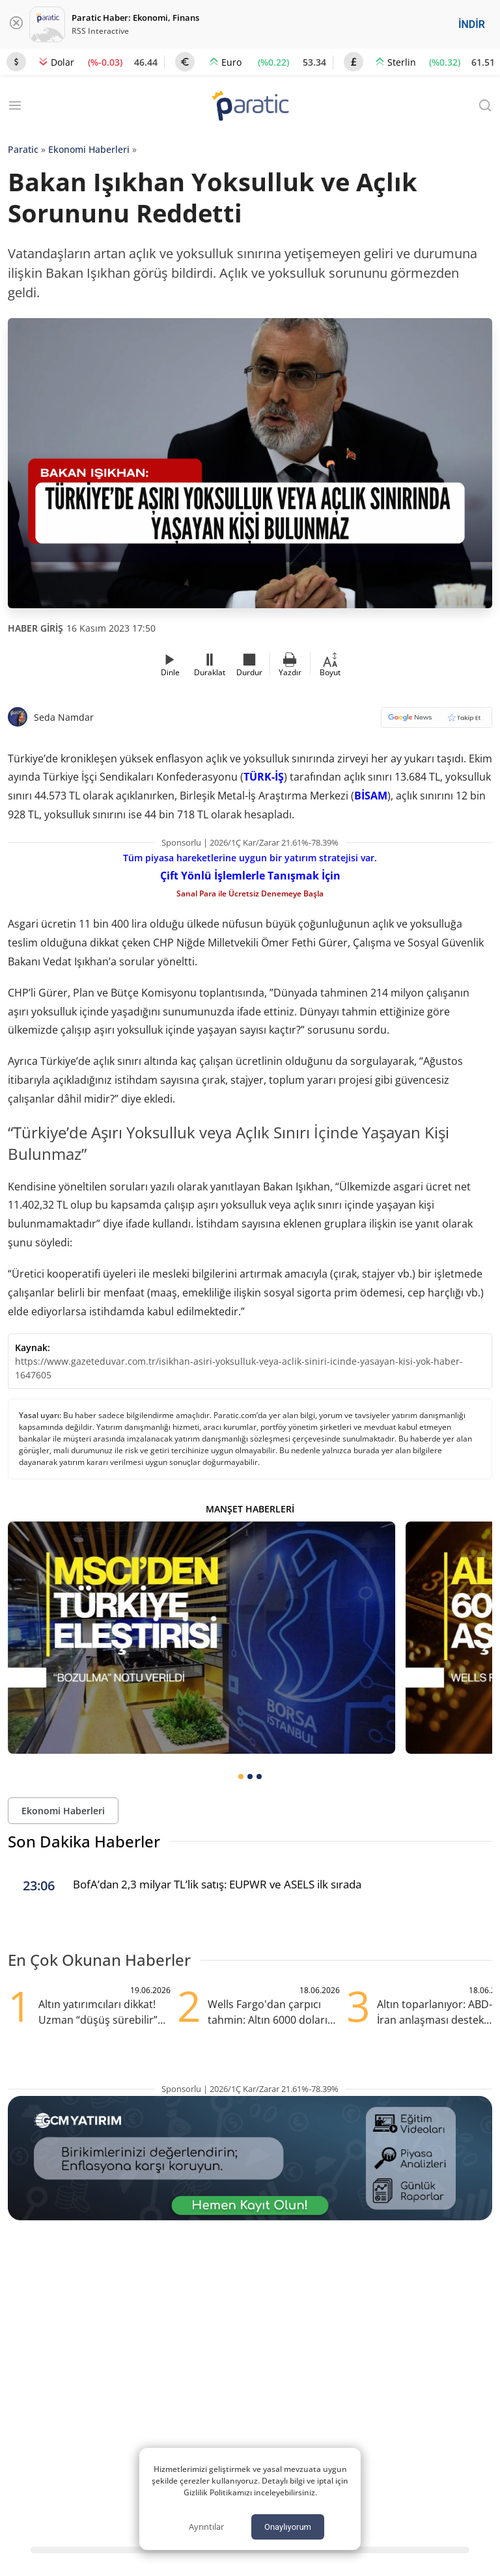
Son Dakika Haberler (84, 1841)
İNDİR (471, 24)
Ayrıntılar (206, 2526)
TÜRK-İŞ (263, 777)
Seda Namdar (64, 717)
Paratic (23, 149)
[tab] (240, 1776)
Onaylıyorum (287, 2527)
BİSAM (370, 795)
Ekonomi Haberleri (89, 149)
